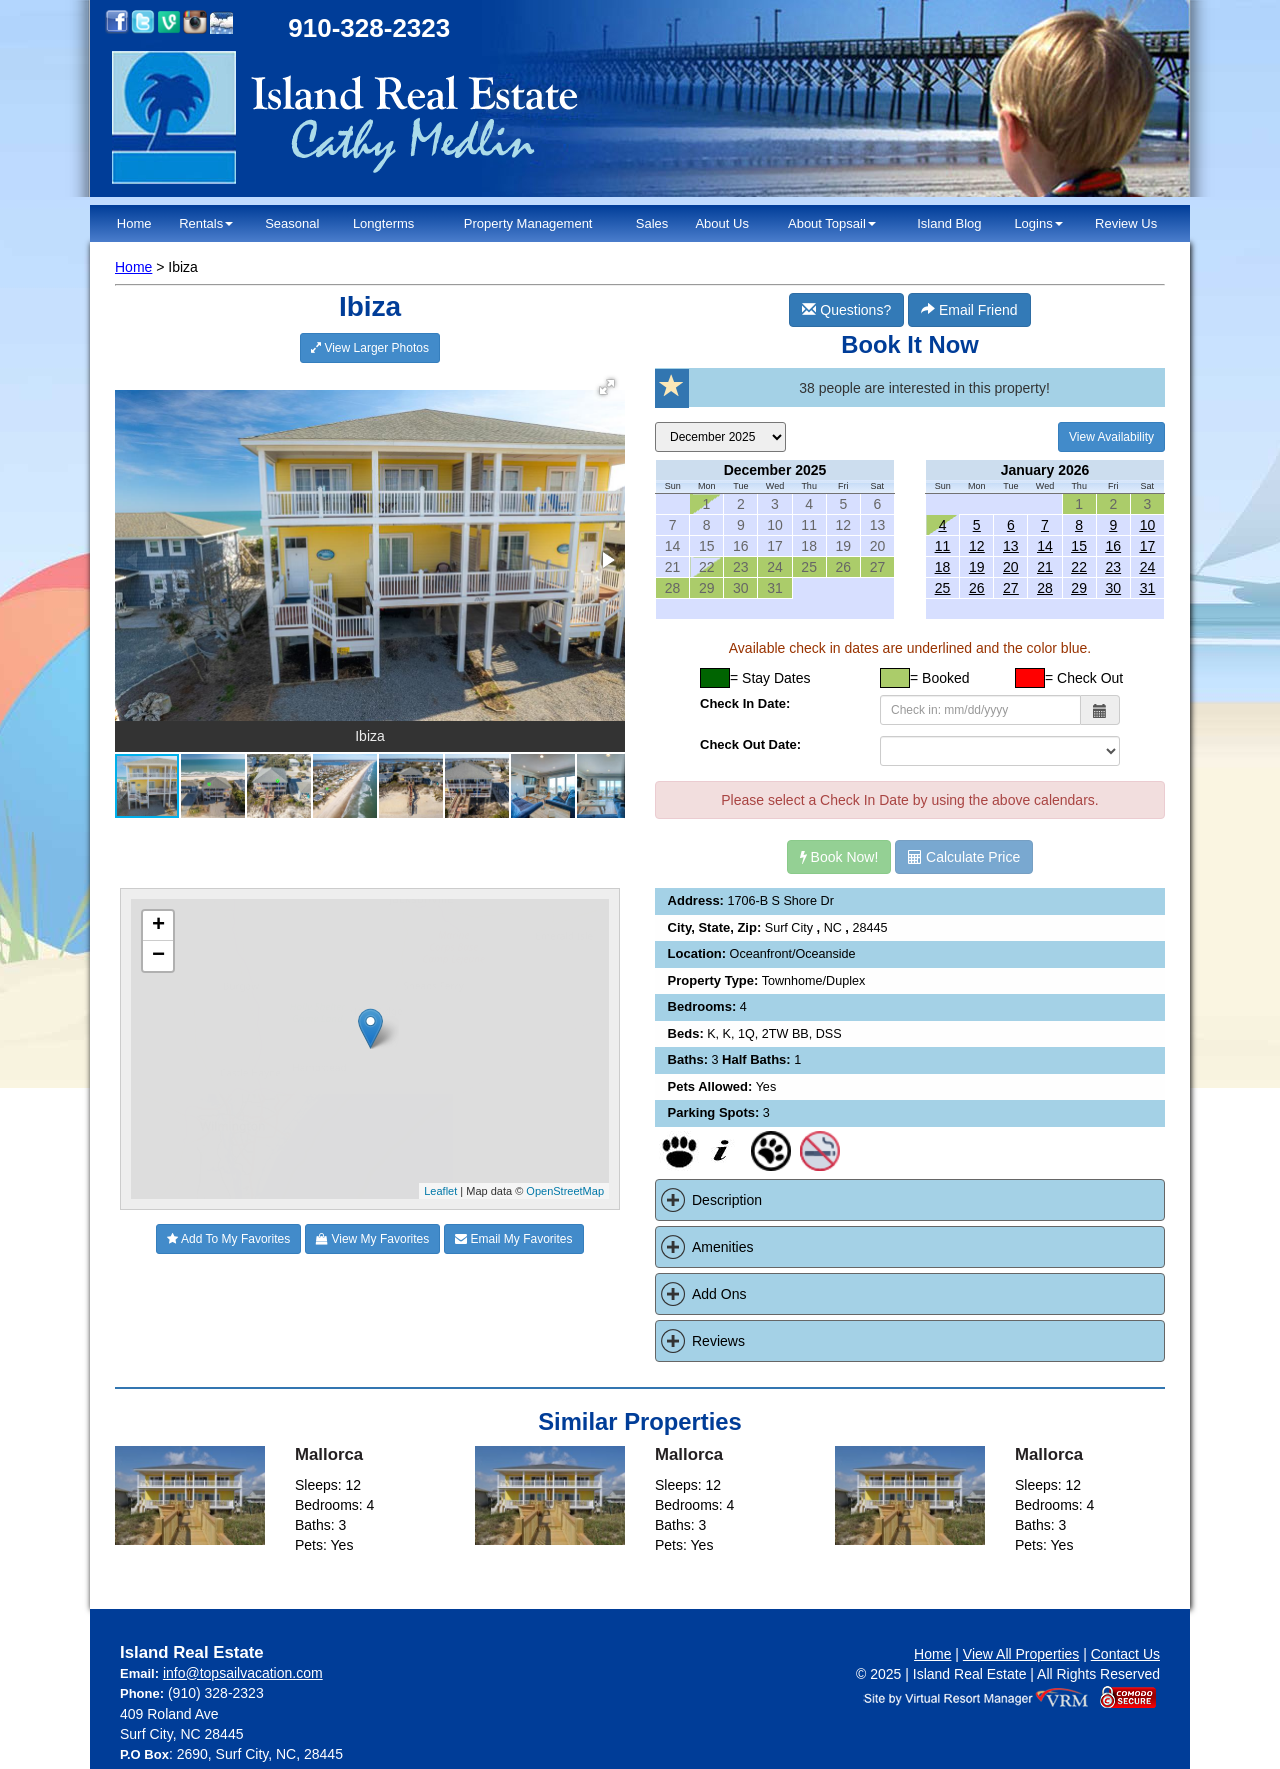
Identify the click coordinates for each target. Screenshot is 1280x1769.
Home (134, 223)
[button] (607, 387)
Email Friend (969, 310)
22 (1079, 567)
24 (1148, 567)
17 (1148, 546)
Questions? (846, 310)
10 (1148, 525)
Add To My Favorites (228, 1239)
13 (1011, 546)
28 (1045, 588)
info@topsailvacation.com (243, 1673)
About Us (721, 223)
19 (977, 567)
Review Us (1126, 223)
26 (977, 588)
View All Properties (1021, 1654)
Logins (1038, 223)
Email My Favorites (513, 1239)
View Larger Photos (370, 348)
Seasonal (292, 223)
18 (943, 567)
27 (1011, 588)
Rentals (206, 223)
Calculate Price (964, 857)
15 (1079, 546)
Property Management (528, 223)
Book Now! (839, 857)
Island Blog (949, 223)
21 (1045, 567)
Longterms (383, 223)
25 (943, 588)
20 (1011, 567)
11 (943, 546)
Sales (652, 223)
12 (977, 546)
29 (1079, 588)
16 (1113, 546)
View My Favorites (372, 1239)
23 (1113, 567)
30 (1113, 588)
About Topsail (832, 223)
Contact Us (1125, 1654)
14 (1045, 546)
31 (1148, 588)
